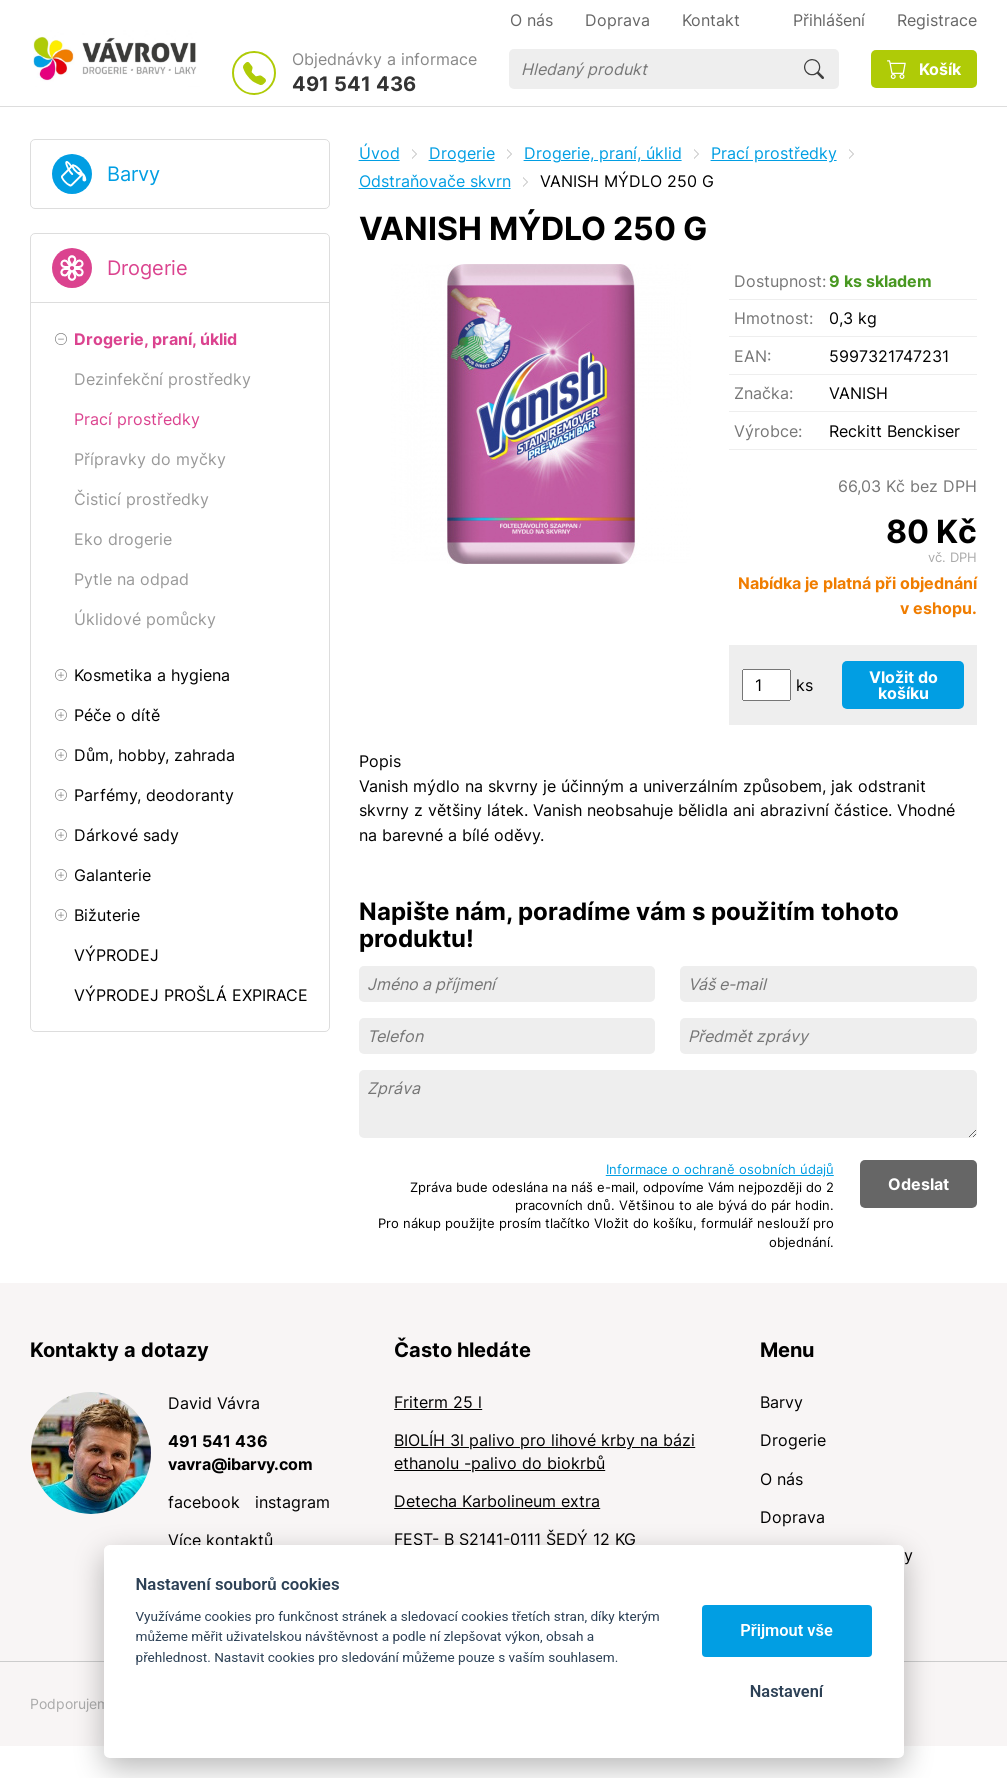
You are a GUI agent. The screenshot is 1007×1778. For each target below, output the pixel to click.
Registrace (937, 20)
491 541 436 (354, 84)
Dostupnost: (780, 281)
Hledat (814, 69)
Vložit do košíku (903, 685)
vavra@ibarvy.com (240, 1464)
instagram (292, 1502)
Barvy (133, 174)
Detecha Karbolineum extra (497, 1501)
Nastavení (786, 1691)
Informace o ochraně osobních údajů (720, 1169)
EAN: (752, 356)
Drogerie (147, 268)
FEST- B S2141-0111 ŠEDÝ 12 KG (515, 1539)
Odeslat (918, 1184)
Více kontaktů (220, 1540)
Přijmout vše (786, 1630)
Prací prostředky (774, 153)
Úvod (379, 153)
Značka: (763, 393)
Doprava (792, 1517)
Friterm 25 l (438, 1402)
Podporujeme (73, 1703)
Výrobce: (768, 431)
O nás (781, 1479)
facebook (204, 1502)
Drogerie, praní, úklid (603, 153)
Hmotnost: (773, 318)
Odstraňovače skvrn (435, 181)
